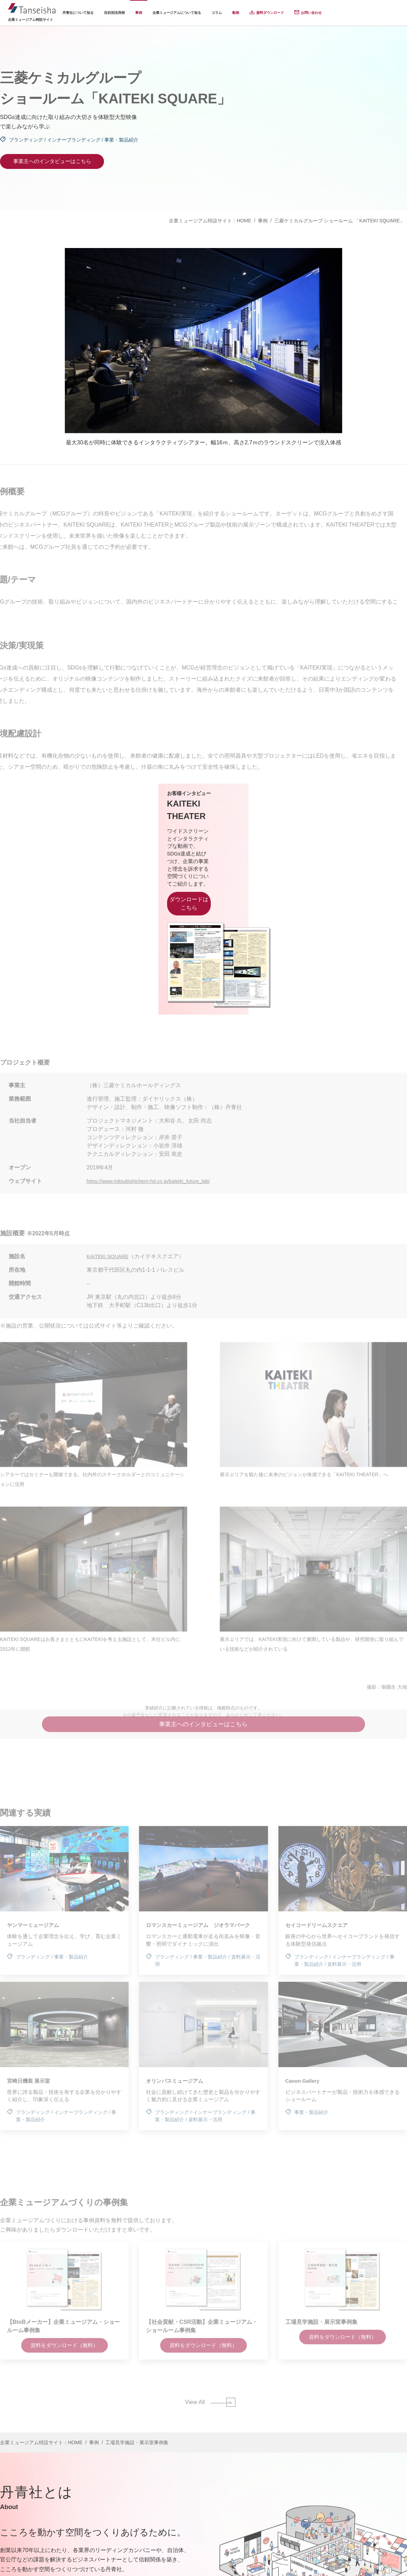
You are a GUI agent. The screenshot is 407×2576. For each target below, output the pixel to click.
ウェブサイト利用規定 (382, 2562)
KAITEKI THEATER (81, 818)
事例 (138, 13)
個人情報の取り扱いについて (210, 2562)
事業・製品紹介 (121, 140)
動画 (235, 13)
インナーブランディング (74, 140)
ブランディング (26, 140)
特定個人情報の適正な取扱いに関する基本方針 (300, 2562)
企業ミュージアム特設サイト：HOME (210, 220)
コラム (216, 13)
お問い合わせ (311, 13)
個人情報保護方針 (152, 2562)
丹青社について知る (78, 13)
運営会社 (115, 2562)
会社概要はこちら (25, 2513)
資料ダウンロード (270, 13)
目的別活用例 (114, 13)
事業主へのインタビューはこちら (52, 161)
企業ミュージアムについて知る (177, 13)
